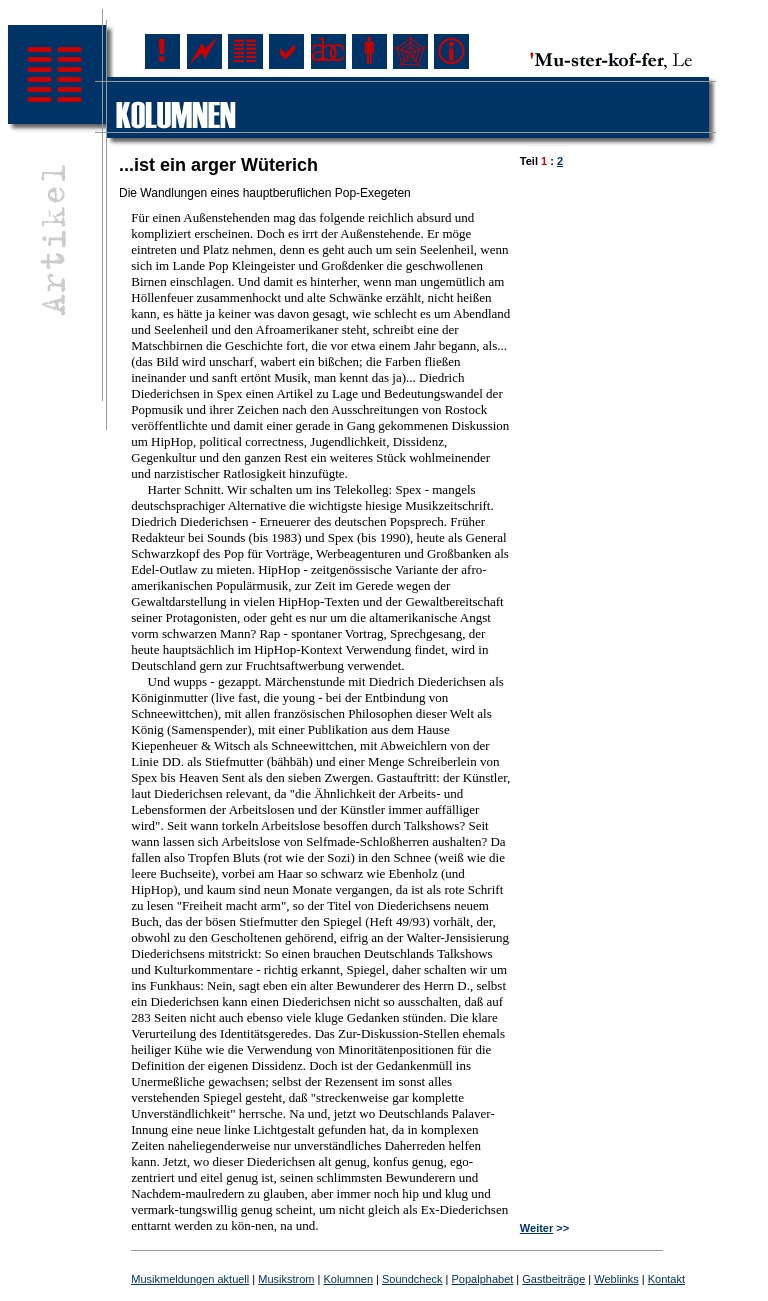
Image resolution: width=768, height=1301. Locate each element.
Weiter (536, 1228)
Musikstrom (286, 1279)
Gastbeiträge (553, 1279)
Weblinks (616, 1279)
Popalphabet (483, 1279)
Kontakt (666, 1279)
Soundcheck (412, 1279)
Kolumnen (348, 1279)
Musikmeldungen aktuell (190, 1279)
